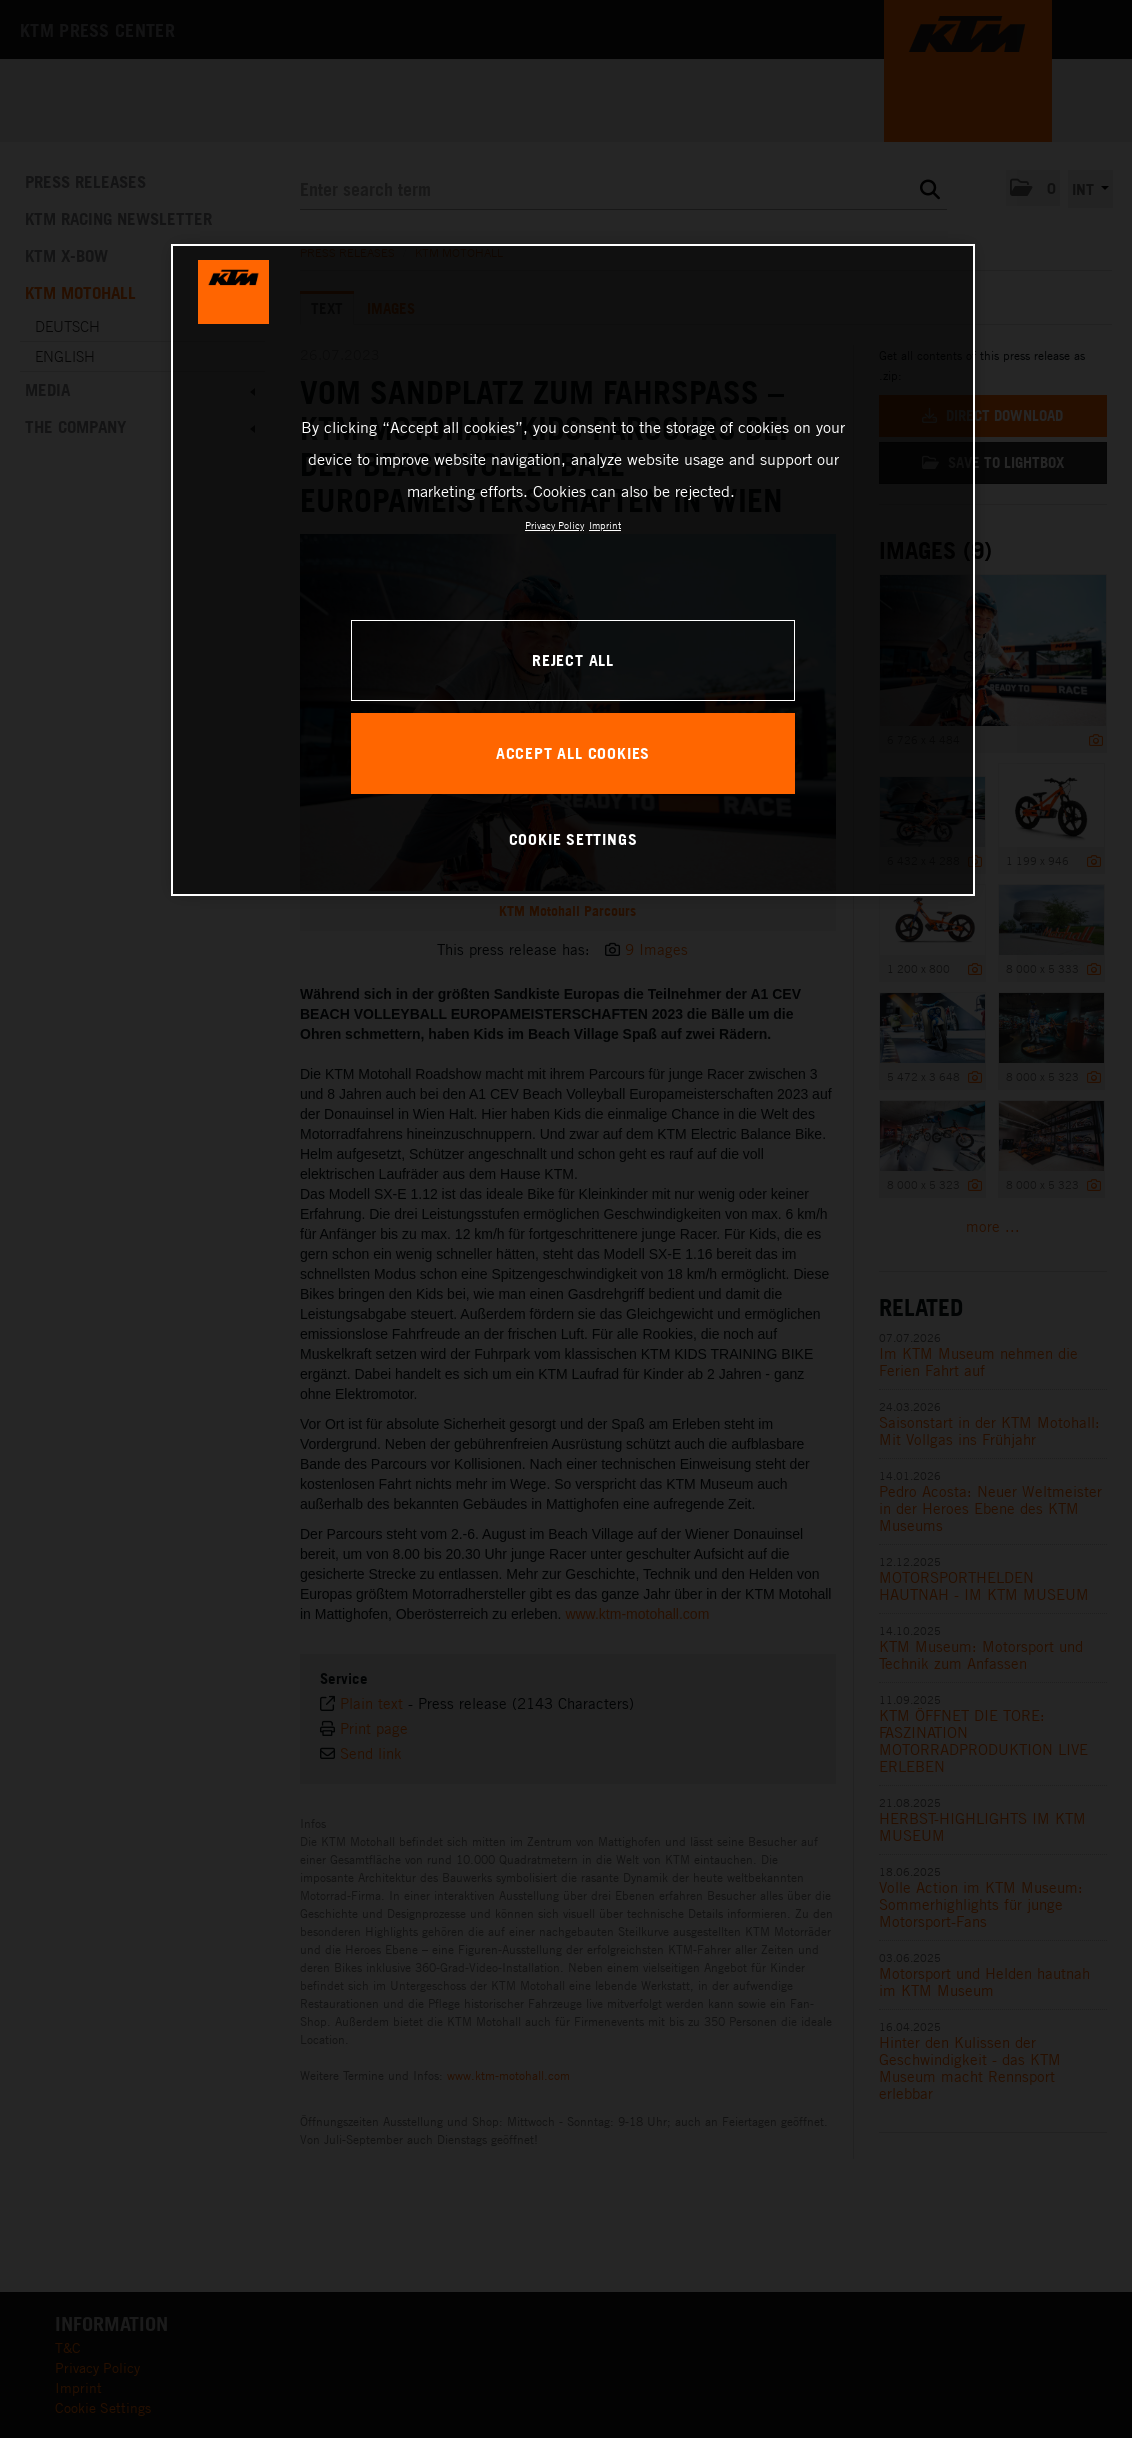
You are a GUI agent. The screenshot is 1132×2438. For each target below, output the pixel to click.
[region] (573, 570)
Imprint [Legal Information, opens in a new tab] (605, 525)
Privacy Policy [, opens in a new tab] (554, 525)
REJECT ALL (573, 660)
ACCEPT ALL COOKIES (573, 753)
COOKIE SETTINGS (573, 839)
